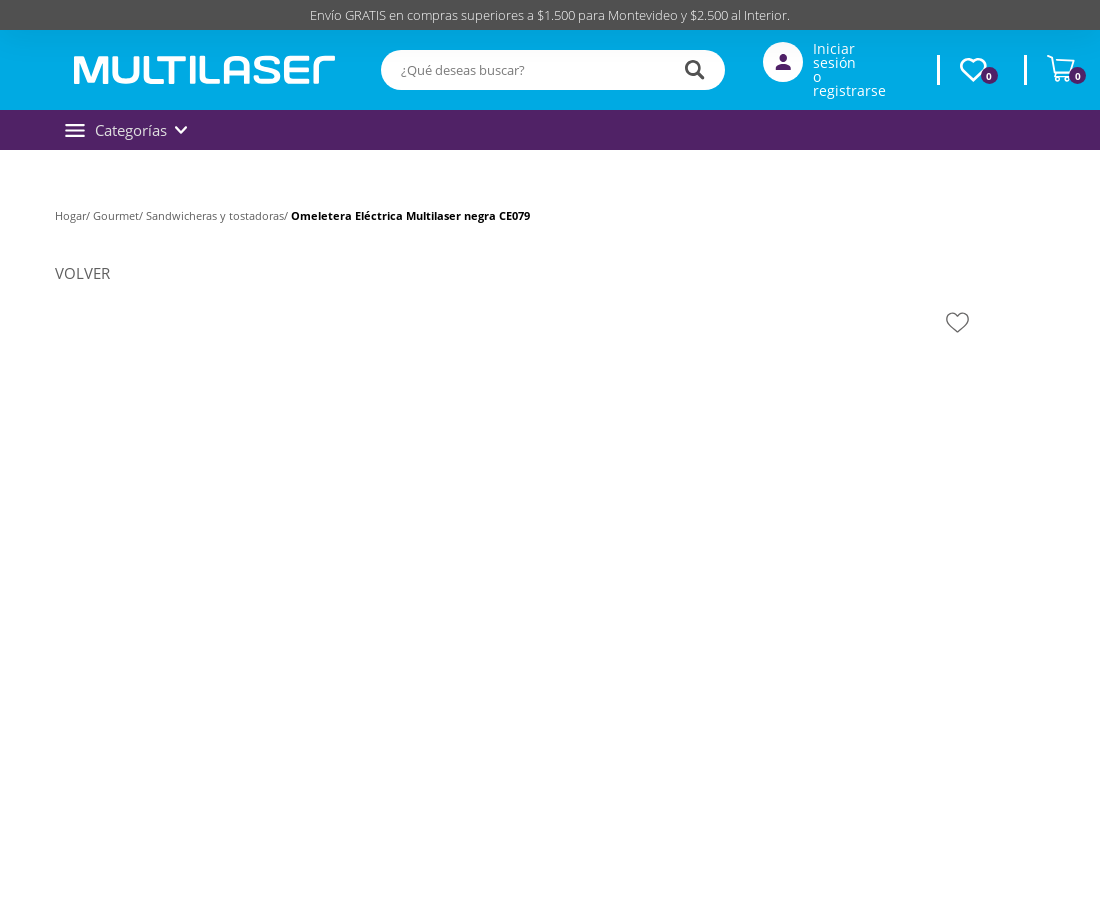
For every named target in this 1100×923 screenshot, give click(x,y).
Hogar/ (74, 215)
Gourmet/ (119, 215)
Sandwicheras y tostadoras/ (218, 215)
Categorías (126, 130)
